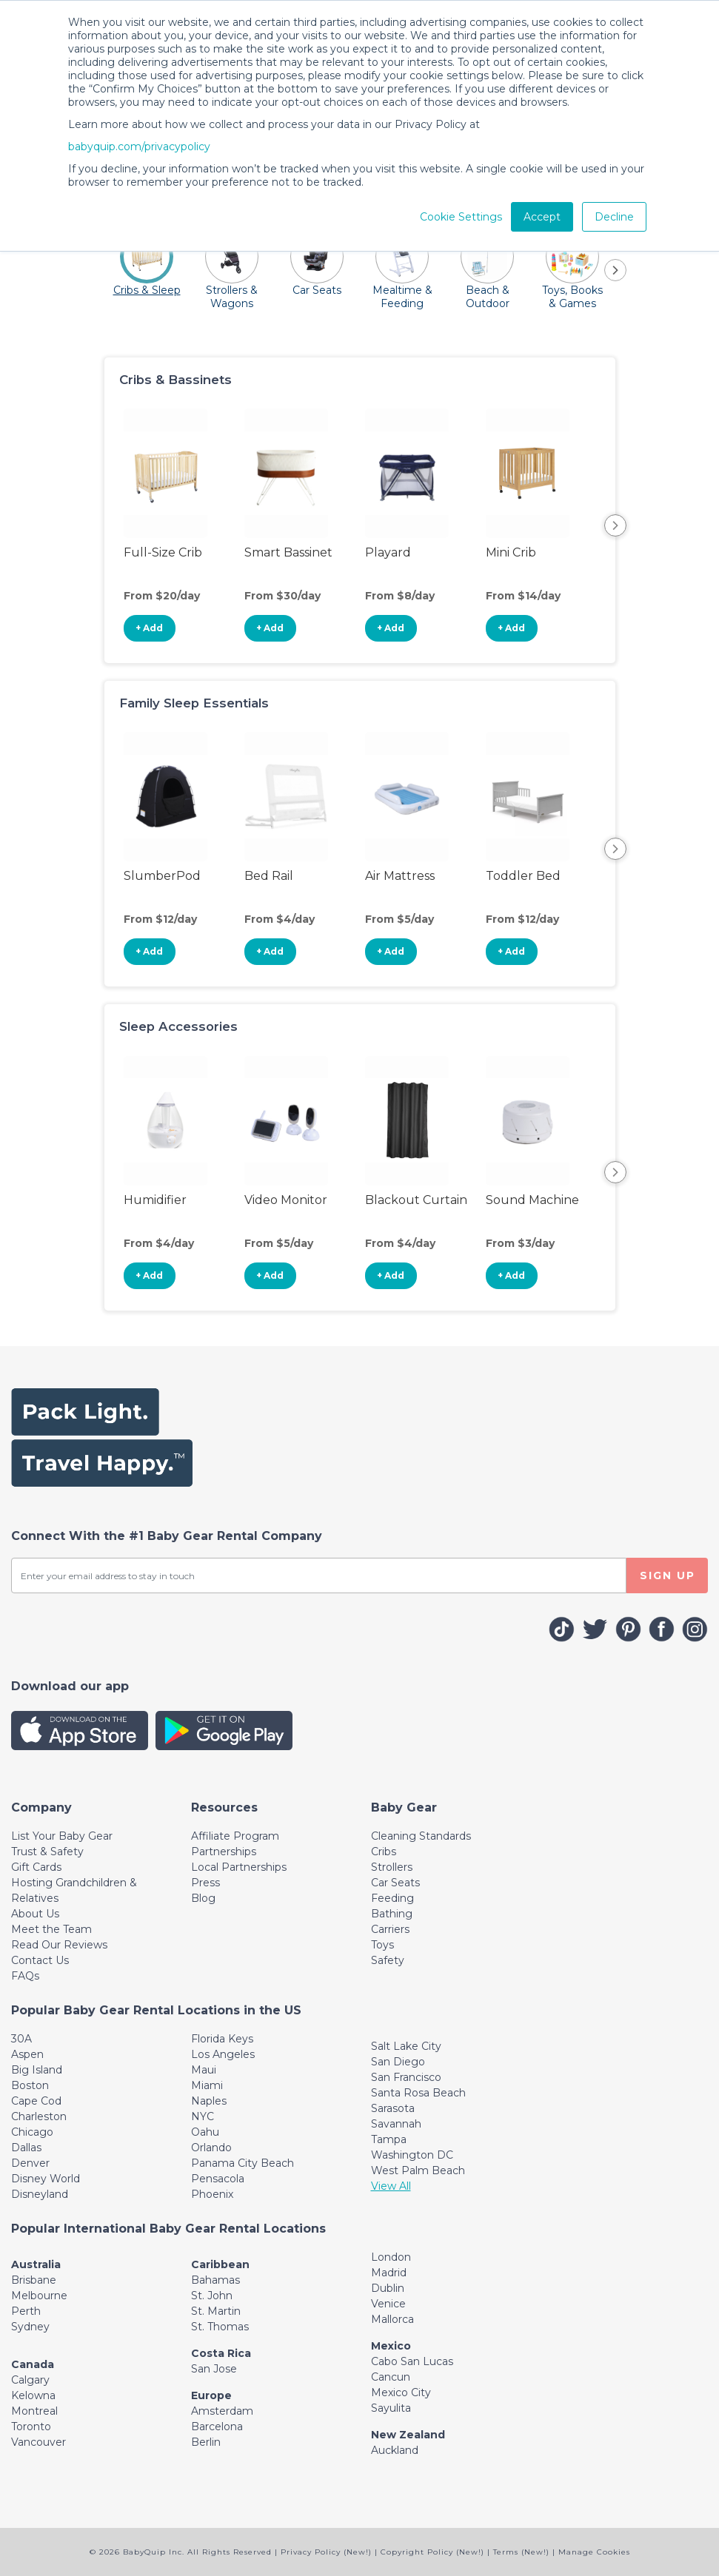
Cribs (383, 1851)
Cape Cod (36, 2101)
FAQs (25, 1976)
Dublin (387, 2288)
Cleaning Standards (421, 1836)
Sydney (30, 2326)
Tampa (389, 2139)
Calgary (30, 2380)
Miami (207, 2085)
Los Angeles (223, 2054)
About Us (35, 1913)
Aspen (27, 2054)
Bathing (391, 1913)
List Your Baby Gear (62, 1836)
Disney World (45, 2178)
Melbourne (39, 2295)
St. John (212, 2295)
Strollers (391, 1867)
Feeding (392, 1898)
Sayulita (391, 2408)
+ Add (149, 627)
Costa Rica (221, 2353)
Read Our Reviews (59, 1944)
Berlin (206, 2442)
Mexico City (401, 2392)
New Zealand (408, 2434)
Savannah (396, 2124)
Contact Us (40, 1960)
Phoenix (212, 2194)
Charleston (39, 2116)
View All (391, 2186)
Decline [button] (614, 216)
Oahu (205, 2132)
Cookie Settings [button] (461, 216)
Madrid (389, 2272)
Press (205, 1882)
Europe (211, 2395)
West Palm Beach (418, 2170)
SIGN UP (667, 1575)
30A (21, 2038)
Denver (30, 2163)
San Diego (398, 2061)
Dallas (26, 2147)
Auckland (394, 2450)
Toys (382, 1944)
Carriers (390, 1929)
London (391, 2257)
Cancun (390, 2377)
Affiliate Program (235, 1836)
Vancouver (38, 2442)
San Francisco (406, 2077)
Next (615, 525)
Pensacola (217, 2178)
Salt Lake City (406, 2046)
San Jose (214, 2368)
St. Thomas (220, 2326)
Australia (36, 2264)
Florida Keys (222, 2038)
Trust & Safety (47, 1851)
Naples (209, 2101)
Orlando (211, 2147)
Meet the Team (51, 1929)
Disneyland (39, 2194)
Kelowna (33, 2395)
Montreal (34, 2411)
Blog (203, 1898)
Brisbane (33, 2280)
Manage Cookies (594, 2552)
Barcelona (217, 2426)
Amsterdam (222, 2411)
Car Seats (395, 1882)
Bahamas (215, 2280)
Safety (387, 1960)
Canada (32, 2364)
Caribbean (220, 2264)
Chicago (32, 2132)
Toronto (31, 2426)
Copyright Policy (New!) (432, 2552)
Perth (26, 2311)
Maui (203, 2069)
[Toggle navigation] (41, 1807)
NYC (202, 2116)
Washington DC (412, 2155)
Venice (388, 2303)
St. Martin (216, 2311)
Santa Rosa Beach (418, 2092)
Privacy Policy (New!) (326, 2552)
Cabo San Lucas (412, 2361)
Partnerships (223, 1851)
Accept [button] (542, 216)
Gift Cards (36, 1867)
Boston (30, 2085)
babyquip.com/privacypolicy (139, 146)
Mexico (391, 2346)
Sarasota (393, 2108)
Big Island (36, 2069)
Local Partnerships (239, 1867)
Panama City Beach (242, 2163)
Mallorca (392, 2319)
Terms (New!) (521, 2552)
